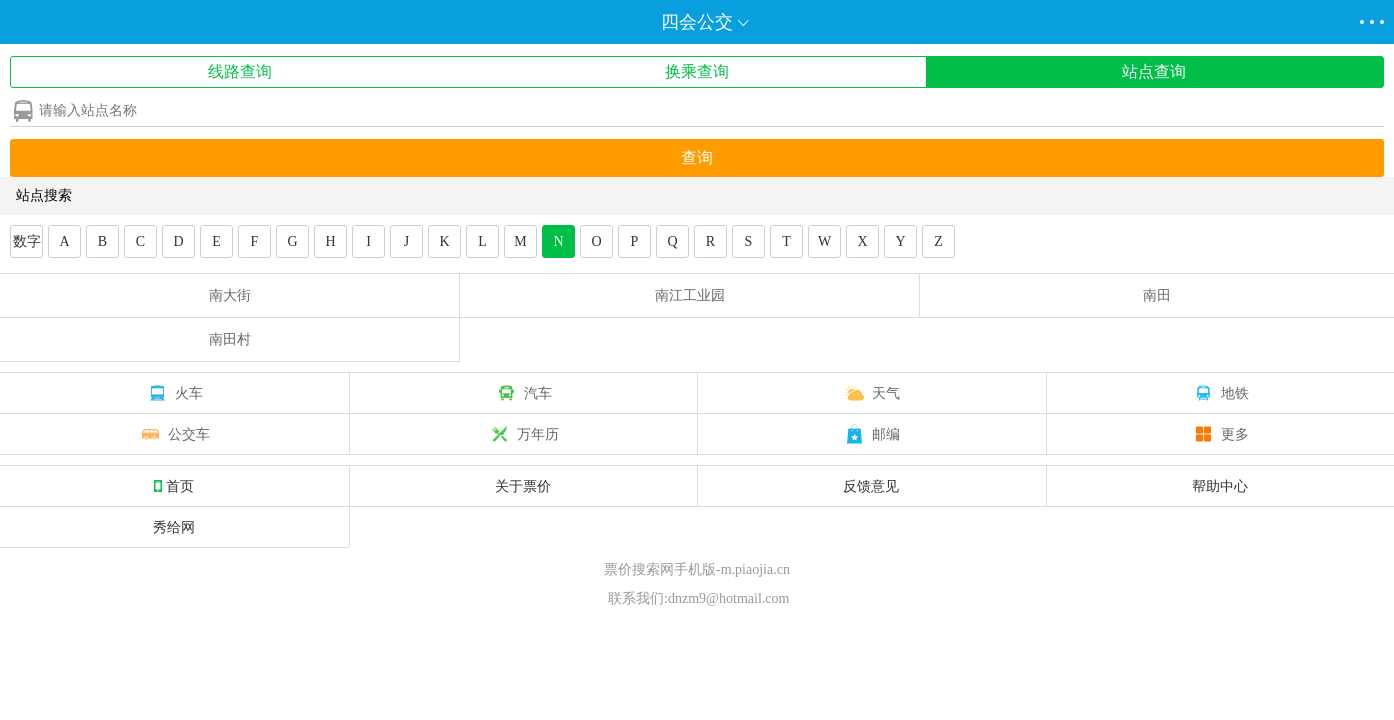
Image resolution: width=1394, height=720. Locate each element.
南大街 (230, 295)
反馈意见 (871, 486)
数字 (27, 241)
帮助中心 (1220, 486)
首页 (174, 486)
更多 (1220, 434)
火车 (174, 393)
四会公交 (697, 22)
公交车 (174, 434)
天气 (871, 393)
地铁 (1220, 393)
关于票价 (523, 486)
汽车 (523, 393)
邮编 (871, 434)
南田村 (230, 339)
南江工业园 (690, 295)
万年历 (523, 434)
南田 (1157, 295)
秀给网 (174, 527)
